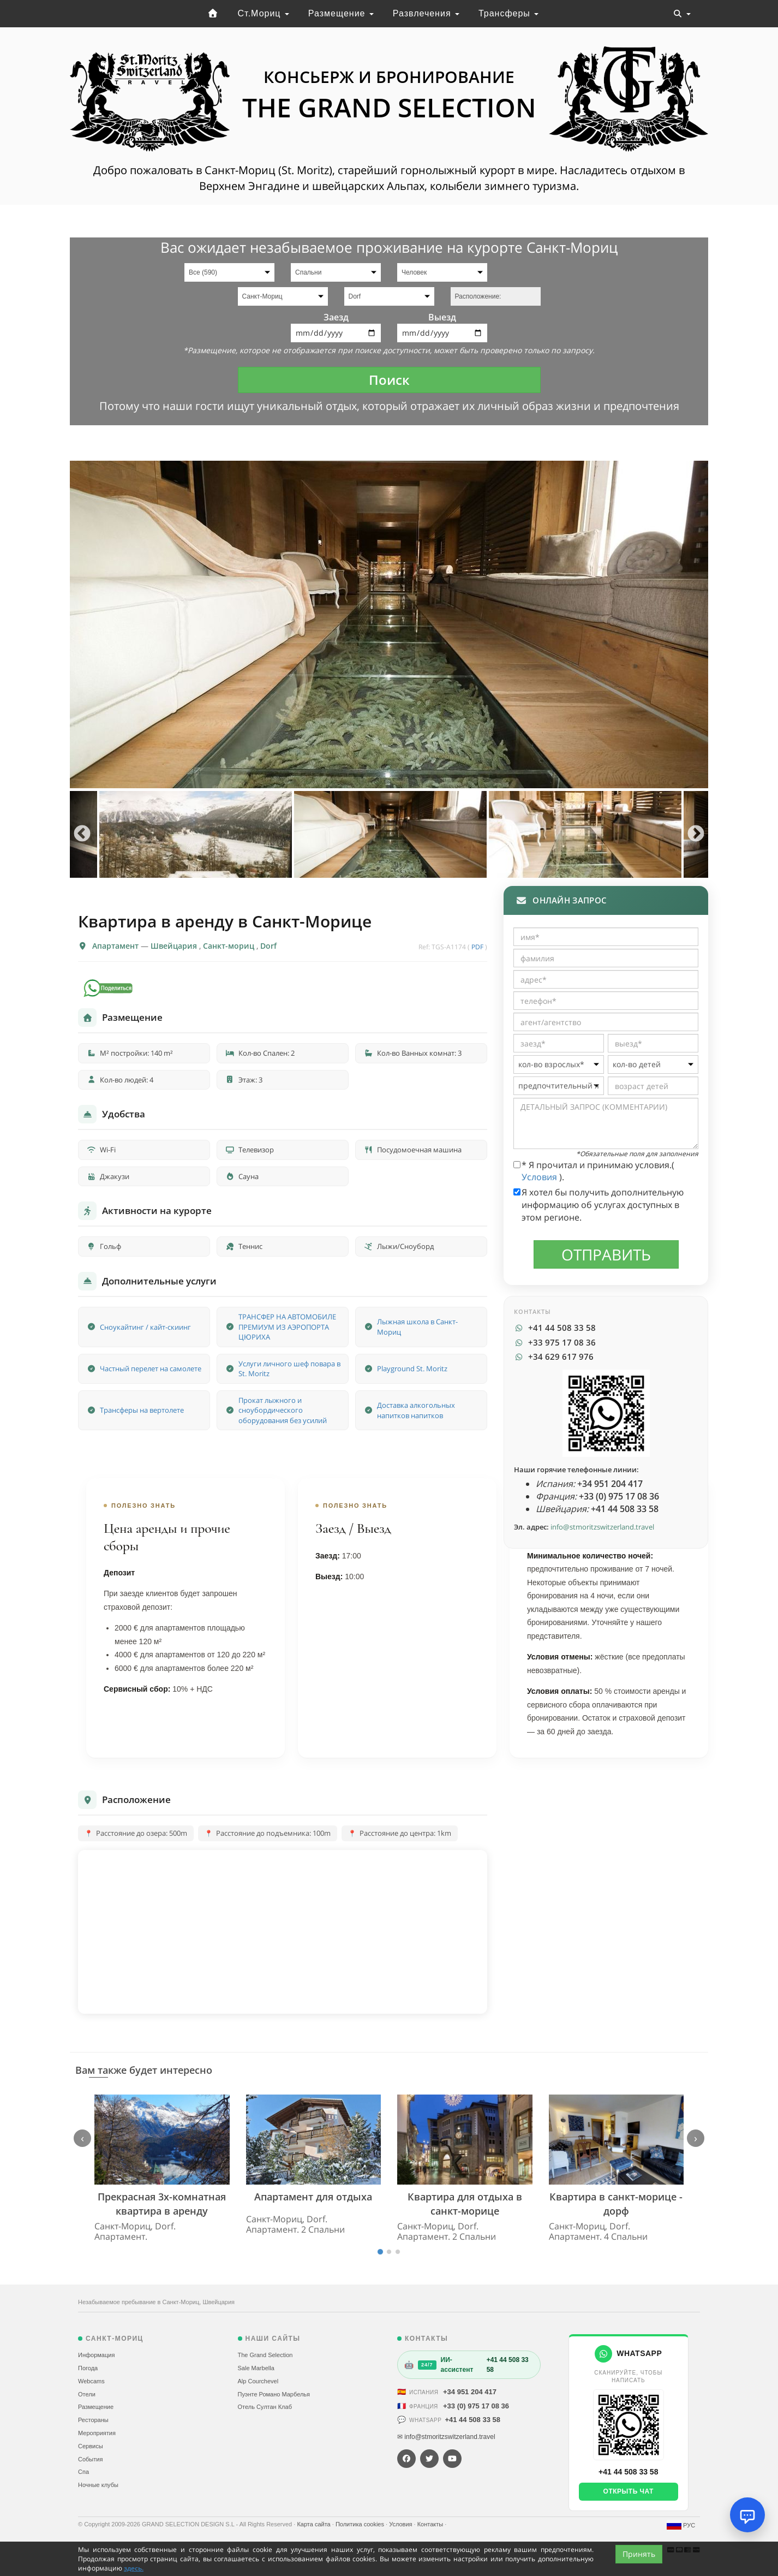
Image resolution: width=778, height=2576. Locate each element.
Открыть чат (628, 2491)
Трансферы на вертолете (142, 1410)
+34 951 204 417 (469, 2392)
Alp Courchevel (258, 2381)
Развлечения (426, 13)
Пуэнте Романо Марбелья (274, 2394)
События (90, 2459)
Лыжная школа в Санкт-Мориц (417, 1327)
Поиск (389, 380)
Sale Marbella (256, 2368)
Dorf (268, 946)
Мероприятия (97, 2433)
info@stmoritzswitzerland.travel (602, 1527)
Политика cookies (361, 2524)
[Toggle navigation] (682, 13)
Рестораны (93, 2420)
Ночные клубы (98, 2485)
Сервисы (90, 2446)
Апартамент (116, 946)
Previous (82, 834)
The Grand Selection (265, 2355)
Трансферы (508, 13)
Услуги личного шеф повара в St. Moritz (289, 1369)
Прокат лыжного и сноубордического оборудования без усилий (282, 1410)
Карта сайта (314, 2524)
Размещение (341, 13)
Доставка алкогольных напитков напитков (416, 1410)
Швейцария (175, 946)
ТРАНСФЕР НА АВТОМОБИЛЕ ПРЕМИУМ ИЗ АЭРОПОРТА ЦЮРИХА (287, 1327)
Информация (96, 2355)
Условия (540, 1177)
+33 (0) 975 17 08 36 (476, 2406)
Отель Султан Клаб (265, 2407)
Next (696, 834)
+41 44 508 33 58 (472, 2420)
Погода (88, 2368)
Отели (86, 2394)
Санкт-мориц (229, 946)
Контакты (431, 2524)
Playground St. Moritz (412, 1368)
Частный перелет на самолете (150, 1368)
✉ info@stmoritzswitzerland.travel (446, 2437)
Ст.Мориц (263, 13)
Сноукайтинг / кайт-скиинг (145, 1327)
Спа (83, 2471)
